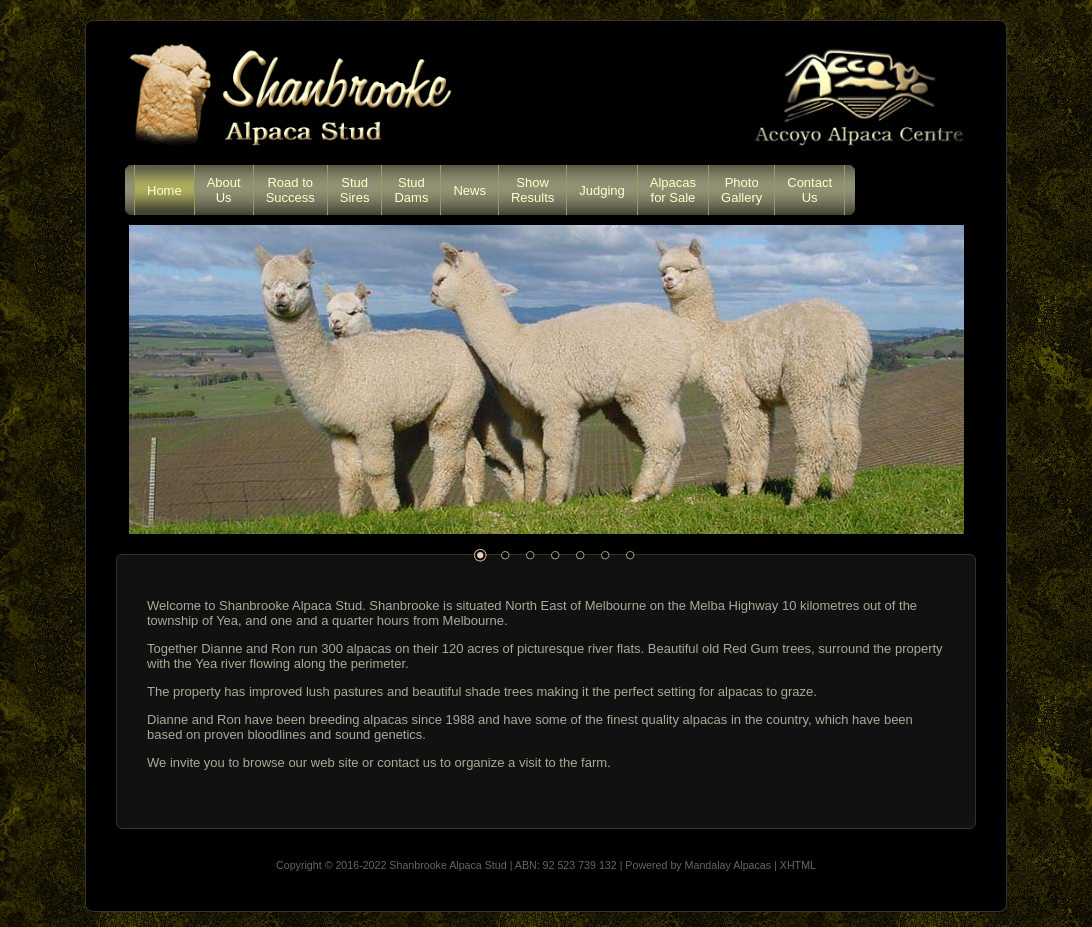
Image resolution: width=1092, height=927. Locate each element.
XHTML (798, 865)
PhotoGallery (741, 190)
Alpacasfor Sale (673, 190)
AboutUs (224, 190)
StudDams (411, 190)
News (469, 190)
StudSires (355, 190)
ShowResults (532, 190)
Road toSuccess (290, 190)
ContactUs (809, 190)
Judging (602, 190)
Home (164, 190)
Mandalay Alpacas (728, 865)
